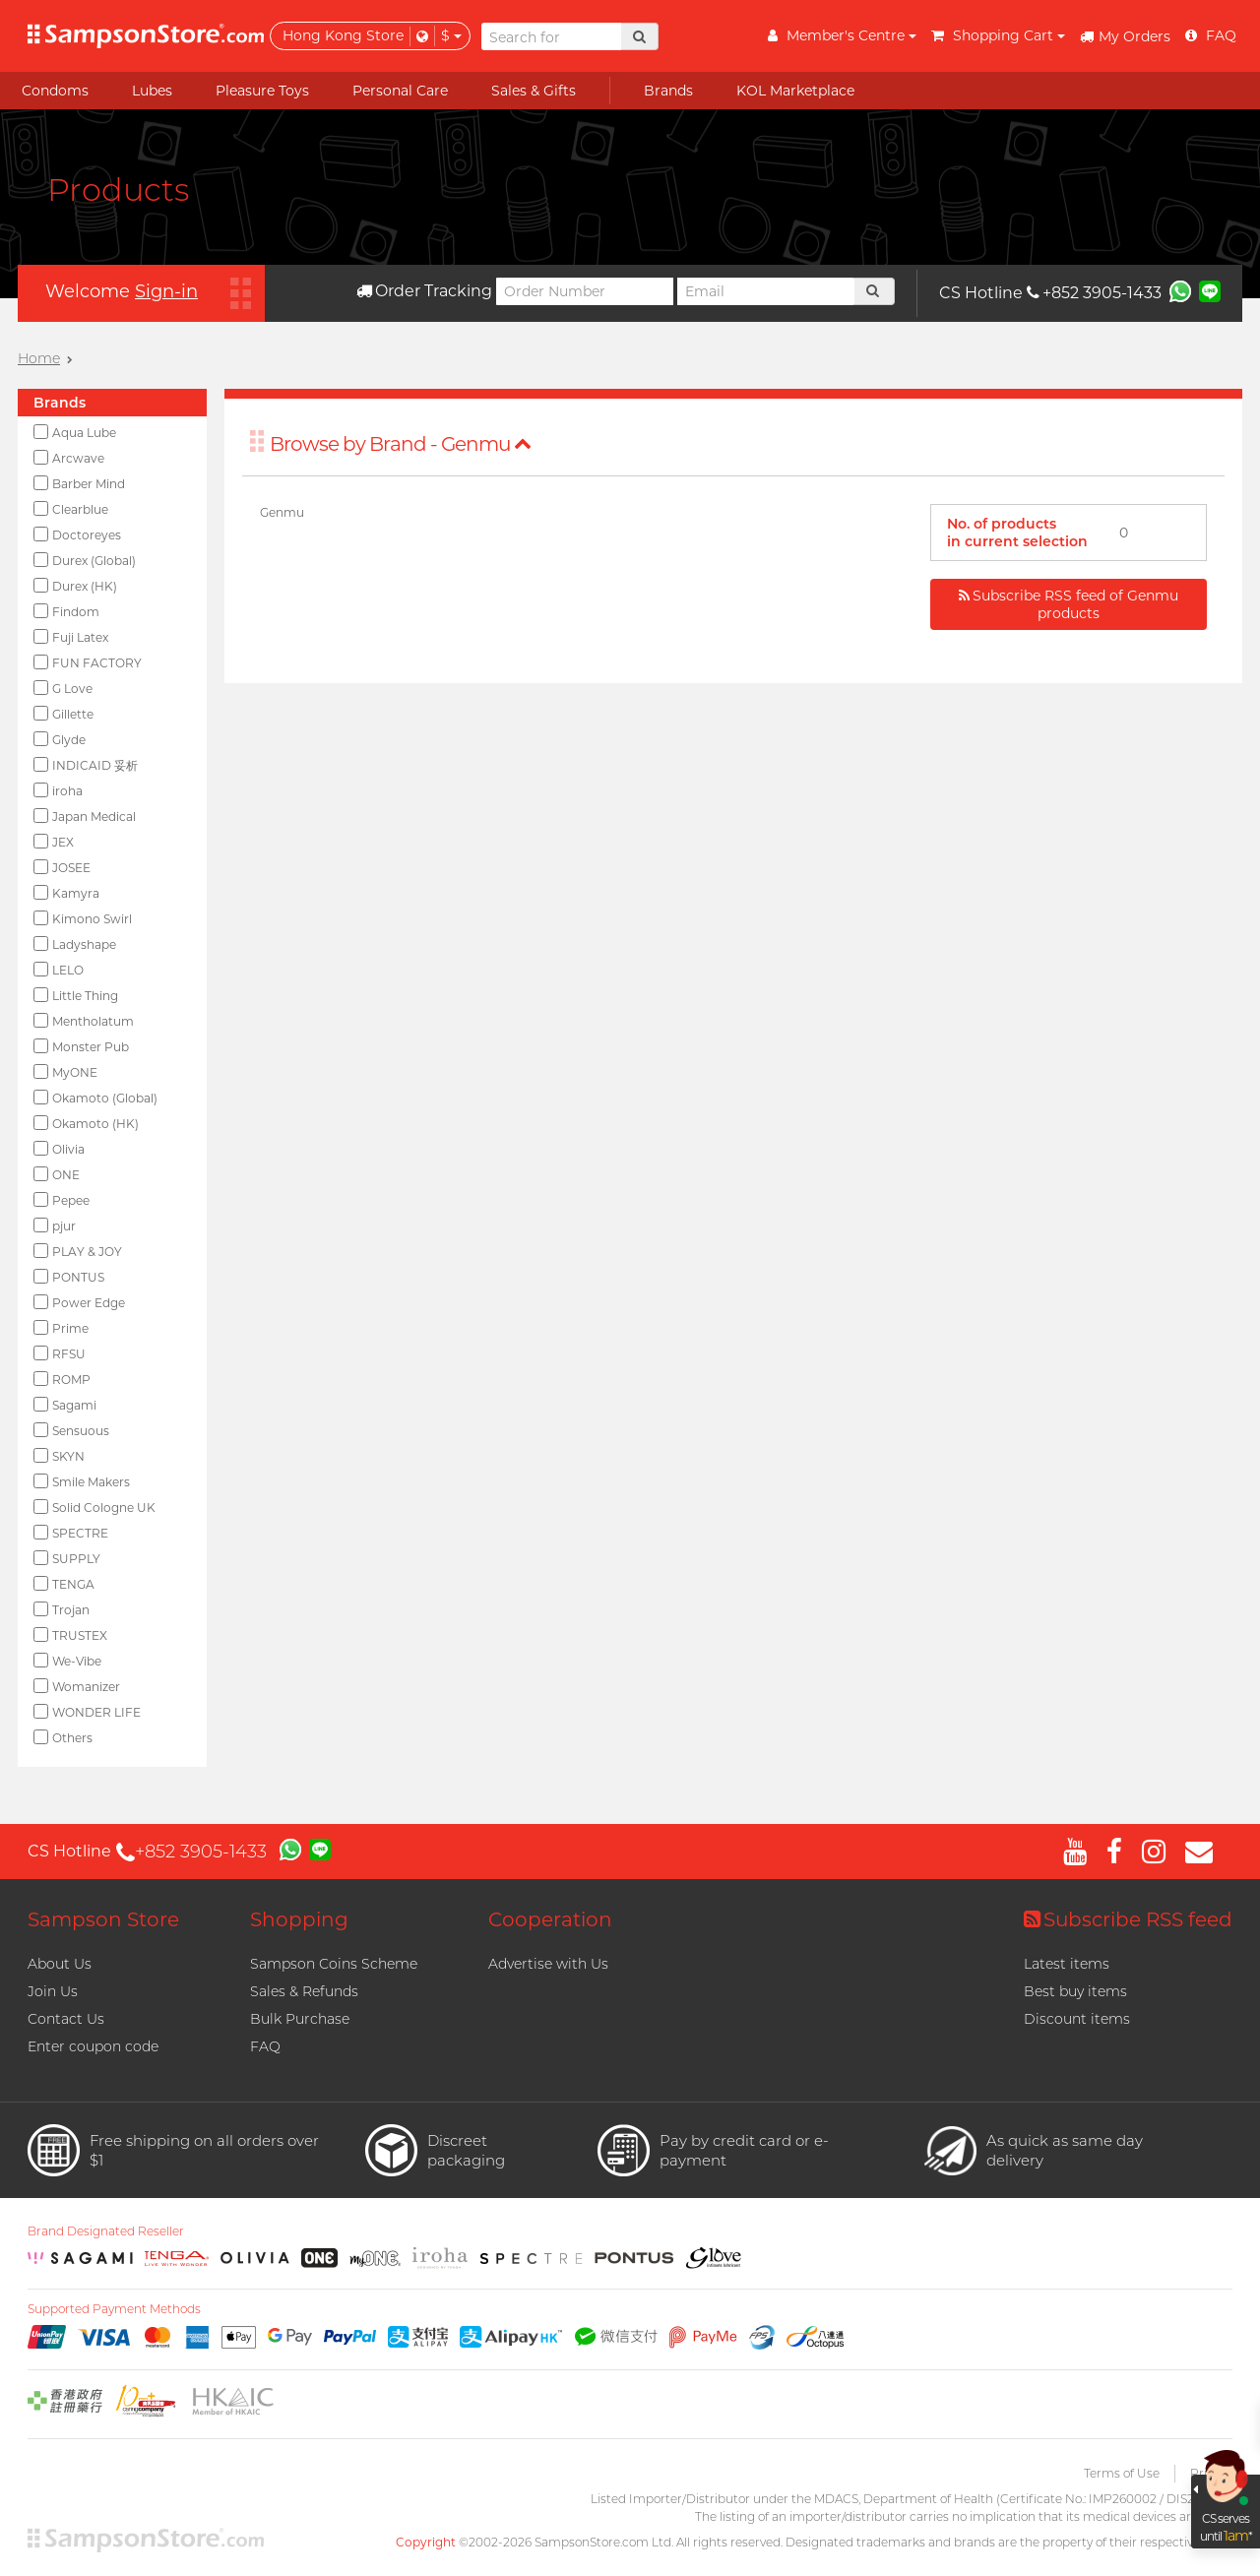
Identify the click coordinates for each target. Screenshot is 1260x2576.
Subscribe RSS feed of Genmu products (1068, 604)
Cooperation (550, 1919)
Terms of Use (1122, 2473)
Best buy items (1075, 1991)
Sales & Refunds (304, 1991)
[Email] (765, 291)
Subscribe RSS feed (1128, 1919)
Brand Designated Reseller (106, 2231)
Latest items (1066, 1964)
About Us (60, 1964)
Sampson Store (103, 1919)
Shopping (299, 1919)
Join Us (53, 1991)
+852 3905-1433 (1094, 292)
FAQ (265, 2046)
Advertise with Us (548, 1964)
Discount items (1077, 2019)
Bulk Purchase (299, 2019)
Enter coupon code (93, 2046)
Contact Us (66, 2019)
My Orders (1125, 36)
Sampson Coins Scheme (333, 1964)
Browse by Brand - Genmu (401, 444)
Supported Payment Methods (114, 2309)
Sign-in (166, 291)
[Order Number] (584, 291)
